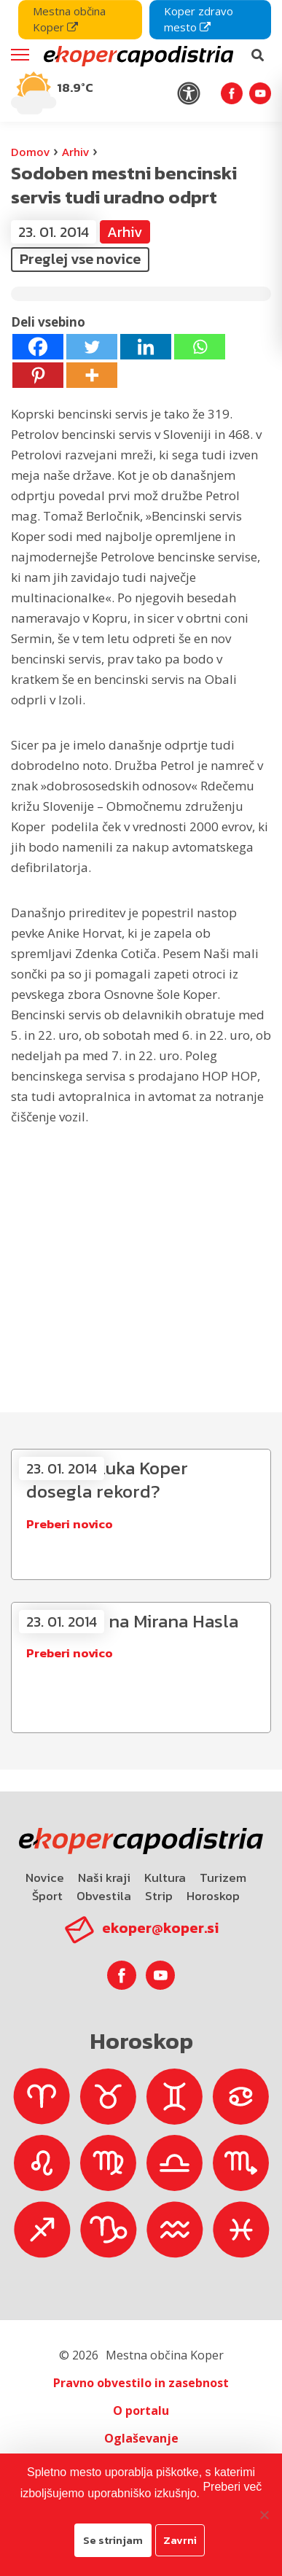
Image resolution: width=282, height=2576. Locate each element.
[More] (91, 375)
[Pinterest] (37, 375)
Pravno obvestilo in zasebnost (141, 2383)
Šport (47, 1895)
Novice (45, 1877)
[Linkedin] (145, 346)
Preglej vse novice (80, 259)
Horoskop (213, 1895)
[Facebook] (37, 346)
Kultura (165, 1877)
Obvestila (104, 1895)
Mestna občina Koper (69, 19)
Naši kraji (104, 1877)
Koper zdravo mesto (198, 19)
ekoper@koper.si (160, 1928)
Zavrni (180, 2540)
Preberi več (232, 2486)
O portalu (141, 2410)
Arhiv (75, 151)
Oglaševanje (141, 2438)
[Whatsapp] (199, 346)
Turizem (223, 1877)
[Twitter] (91, 346)
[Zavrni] (263, 2514)
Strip (159, 1895)
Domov (30, 151)
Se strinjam (113, 2540)
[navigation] (141, 61)
